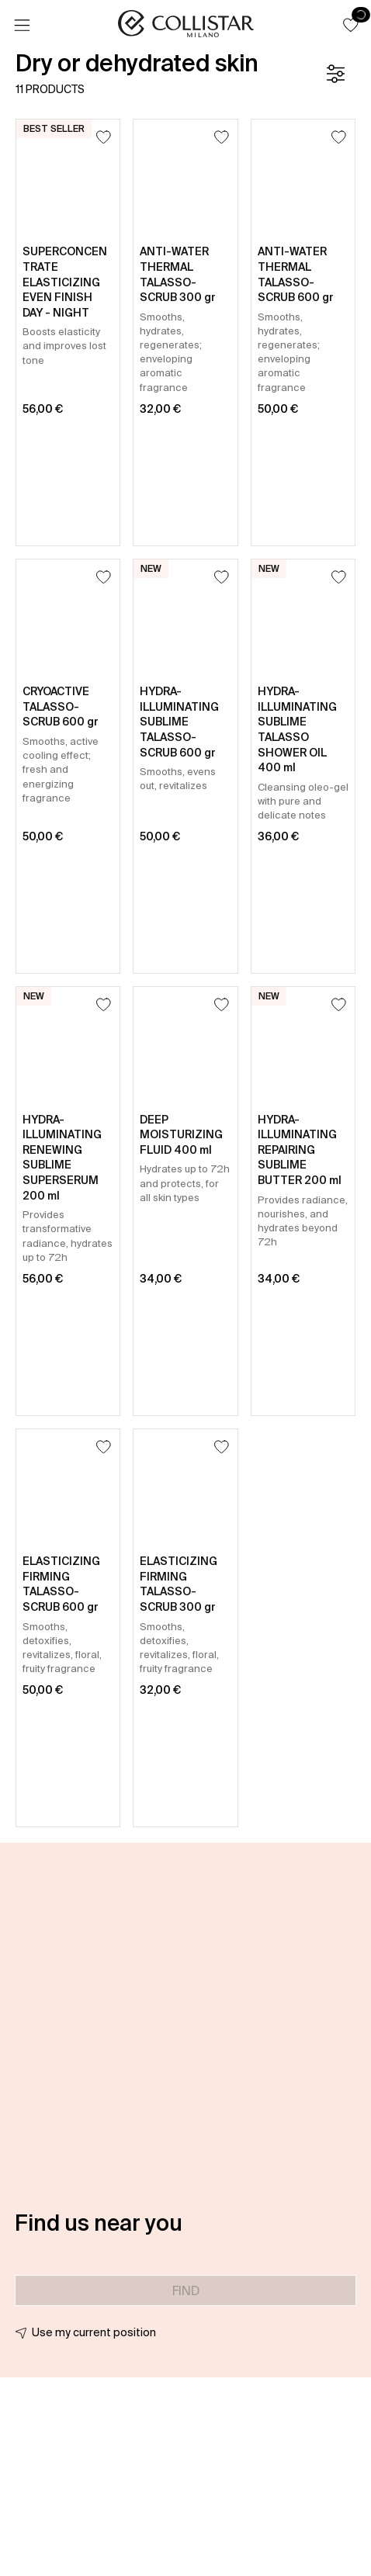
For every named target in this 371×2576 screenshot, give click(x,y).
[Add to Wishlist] (103, 137)
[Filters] (335, 73)
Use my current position (94, 2332)
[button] (351, 25)
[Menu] (21, 25)
